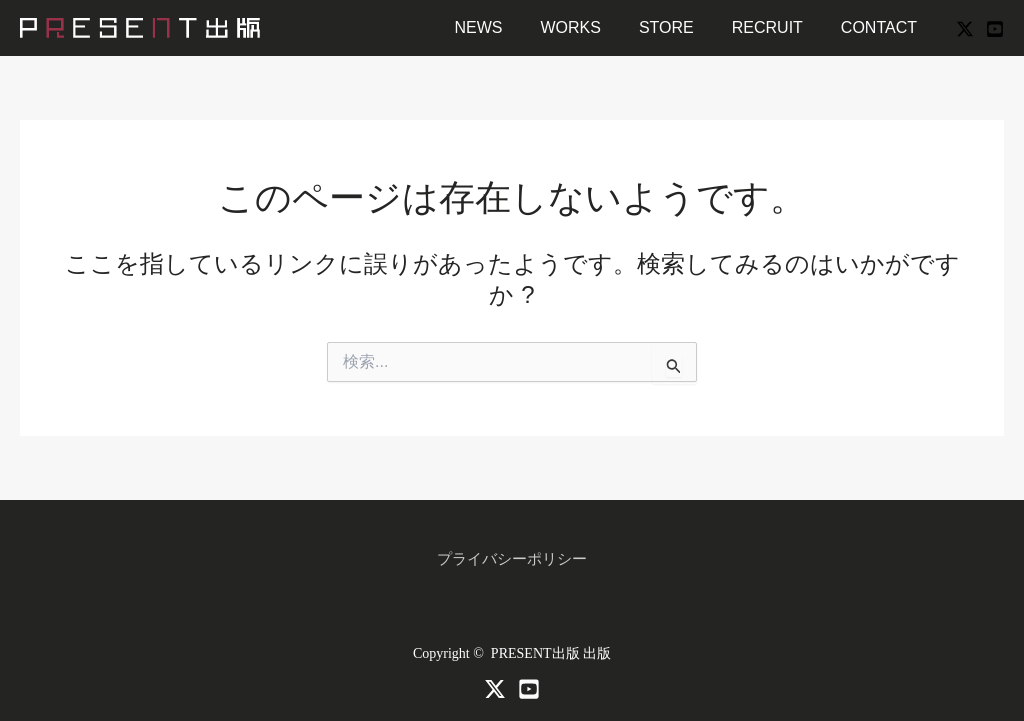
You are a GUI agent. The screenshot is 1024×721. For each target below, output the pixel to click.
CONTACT (882, 27)
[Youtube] (529, 689)
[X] (965, 29)
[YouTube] (995, 29)
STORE (681, 27)
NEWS (505, 27)
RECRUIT (776, 27)
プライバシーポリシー (512, 558)
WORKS (591, 27)
